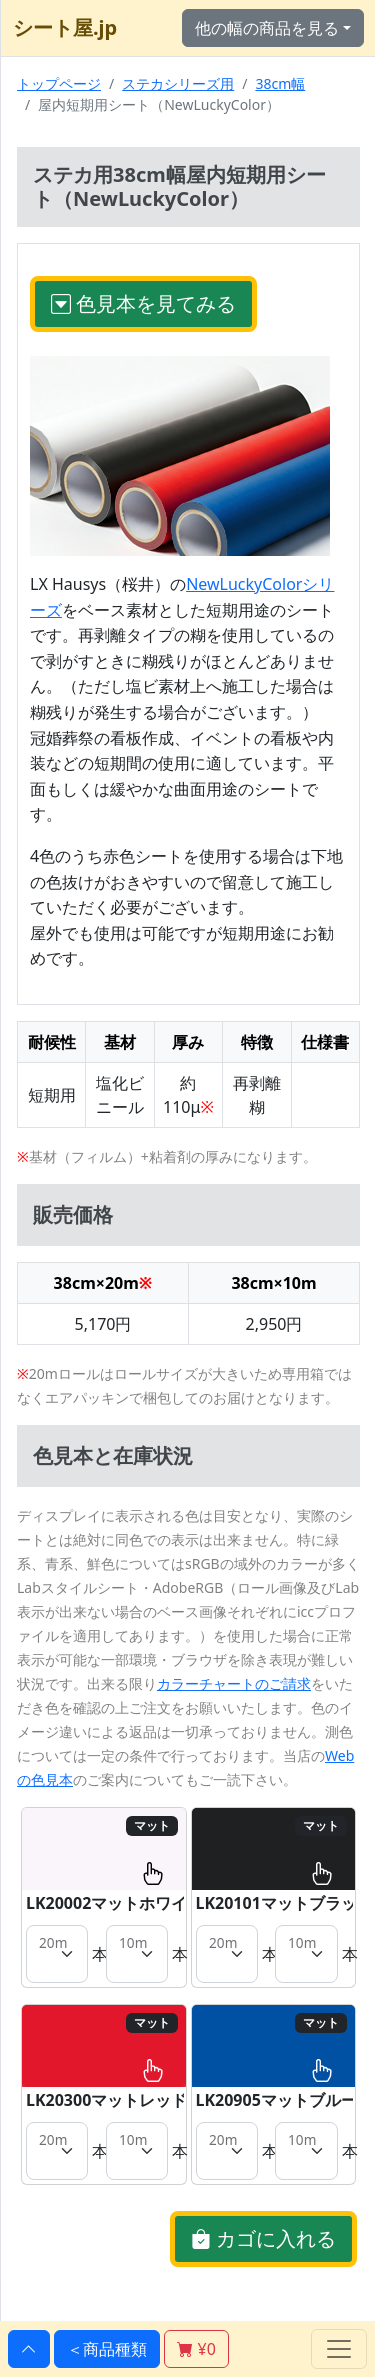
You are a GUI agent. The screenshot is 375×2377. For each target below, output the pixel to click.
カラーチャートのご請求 (234, 1683)
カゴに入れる (263, 2238)
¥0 (196, 2349)
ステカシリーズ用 (178, 83)
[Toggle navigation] (339, 2349)
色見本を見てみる (143, 303)
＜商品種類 (107, 2349)
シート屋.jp (65, 27)
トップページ (59, 83)
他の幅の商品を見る (267, 28)
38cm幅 (280, 83)
